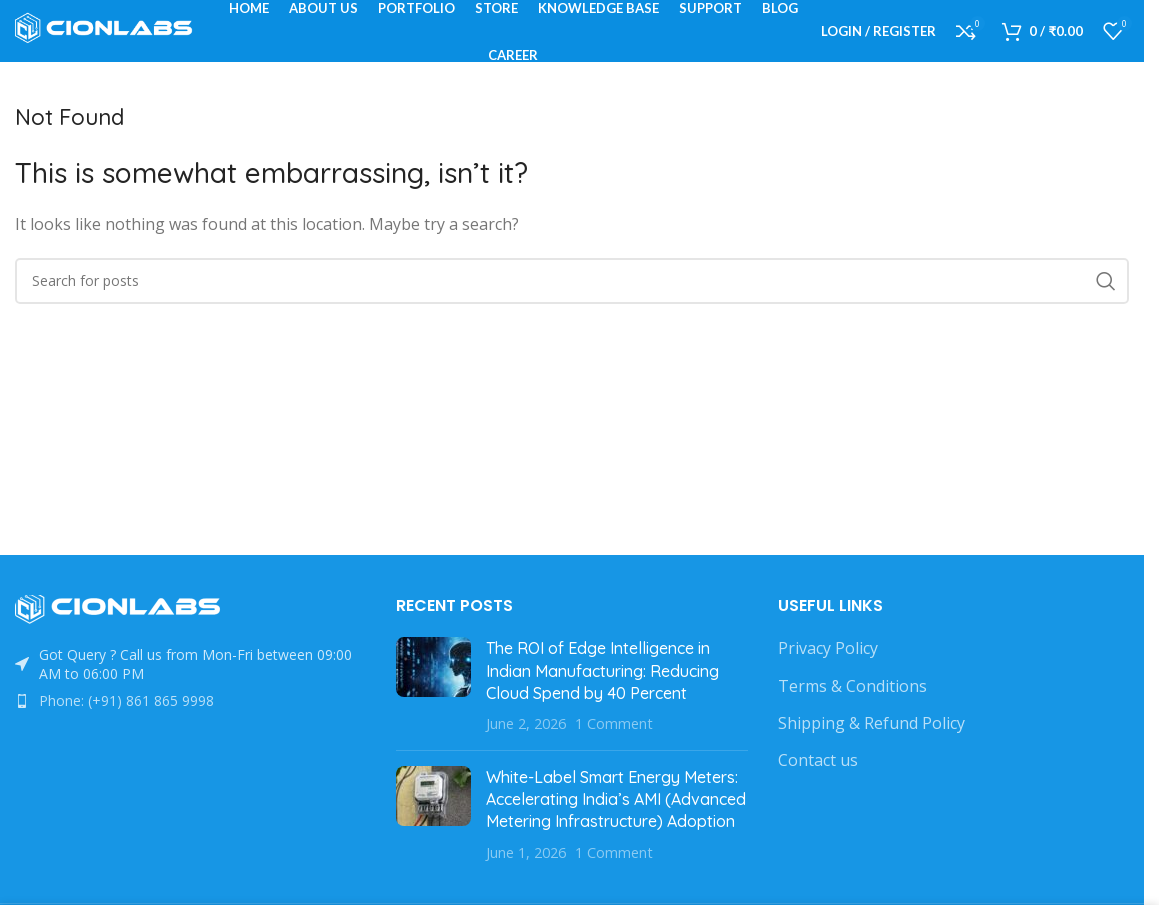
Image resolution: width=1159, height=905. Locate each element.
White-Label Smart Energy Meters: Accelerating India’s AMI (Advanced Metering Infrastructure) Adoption (616, 826)
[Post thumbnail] (433, 714)
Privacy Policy (828, 676)
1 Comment (614, 751)
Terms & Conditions (852, 713)
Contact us (818, 788)
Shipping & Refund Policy (871, 751)
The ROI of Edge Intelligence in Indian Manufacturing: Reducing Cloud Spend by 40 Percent (602, 698)
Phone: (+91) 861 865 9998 (126, 728)
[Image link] (125, 636)
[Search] (572, 309)
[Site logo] (110, 43)
